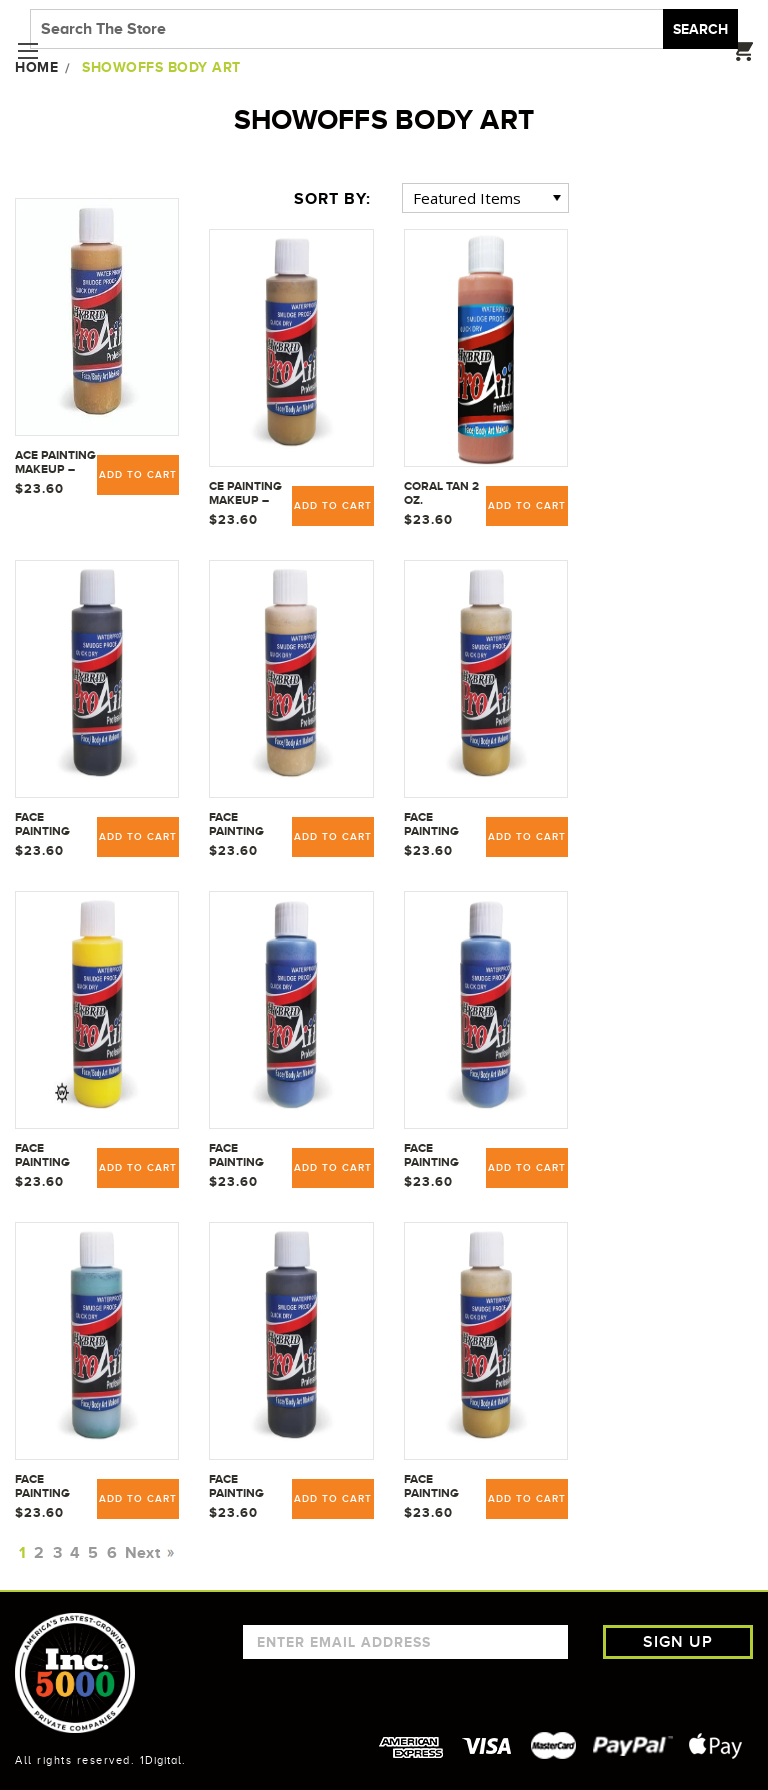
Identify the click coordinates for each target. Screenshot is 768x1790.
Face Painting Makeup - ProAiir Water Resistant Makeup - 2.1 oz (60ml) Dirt (52, 825)
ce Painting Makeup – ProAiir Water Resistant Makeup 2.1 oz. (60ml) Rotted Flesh (245, 494)
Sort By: (332, 199)
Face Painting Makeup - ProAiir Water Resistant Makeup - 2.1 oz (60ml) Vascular (441, 1156)
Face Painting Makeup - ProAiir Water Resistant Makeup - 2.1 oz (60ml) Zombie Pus (441, 1487)
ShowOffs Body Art (161, 67)
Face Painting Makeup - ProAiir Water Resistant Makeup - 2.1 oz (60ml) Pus (441, 825)
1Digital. (163, 1760)
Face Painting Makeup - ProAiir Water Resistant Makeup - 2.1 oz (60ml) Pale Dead (246, 825)
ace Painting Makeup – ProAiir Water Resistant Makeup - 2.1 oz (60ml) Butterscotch (56, 463)
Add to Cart (138, 1168)
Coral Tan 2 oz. (441, 493)
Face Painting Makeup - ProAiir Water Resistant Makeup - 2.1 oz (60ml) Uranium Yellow (52, 1156)
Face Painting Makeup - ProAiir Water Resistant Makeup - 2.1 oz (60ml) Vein (52, 1487)
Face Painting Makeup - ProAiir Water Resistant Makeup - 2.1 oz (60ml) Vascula (246, 1156)
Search (700, 29)
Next (147, 1553)
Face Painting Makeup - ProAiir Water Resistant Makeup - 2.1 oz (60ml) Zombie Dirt (246, 1487)
